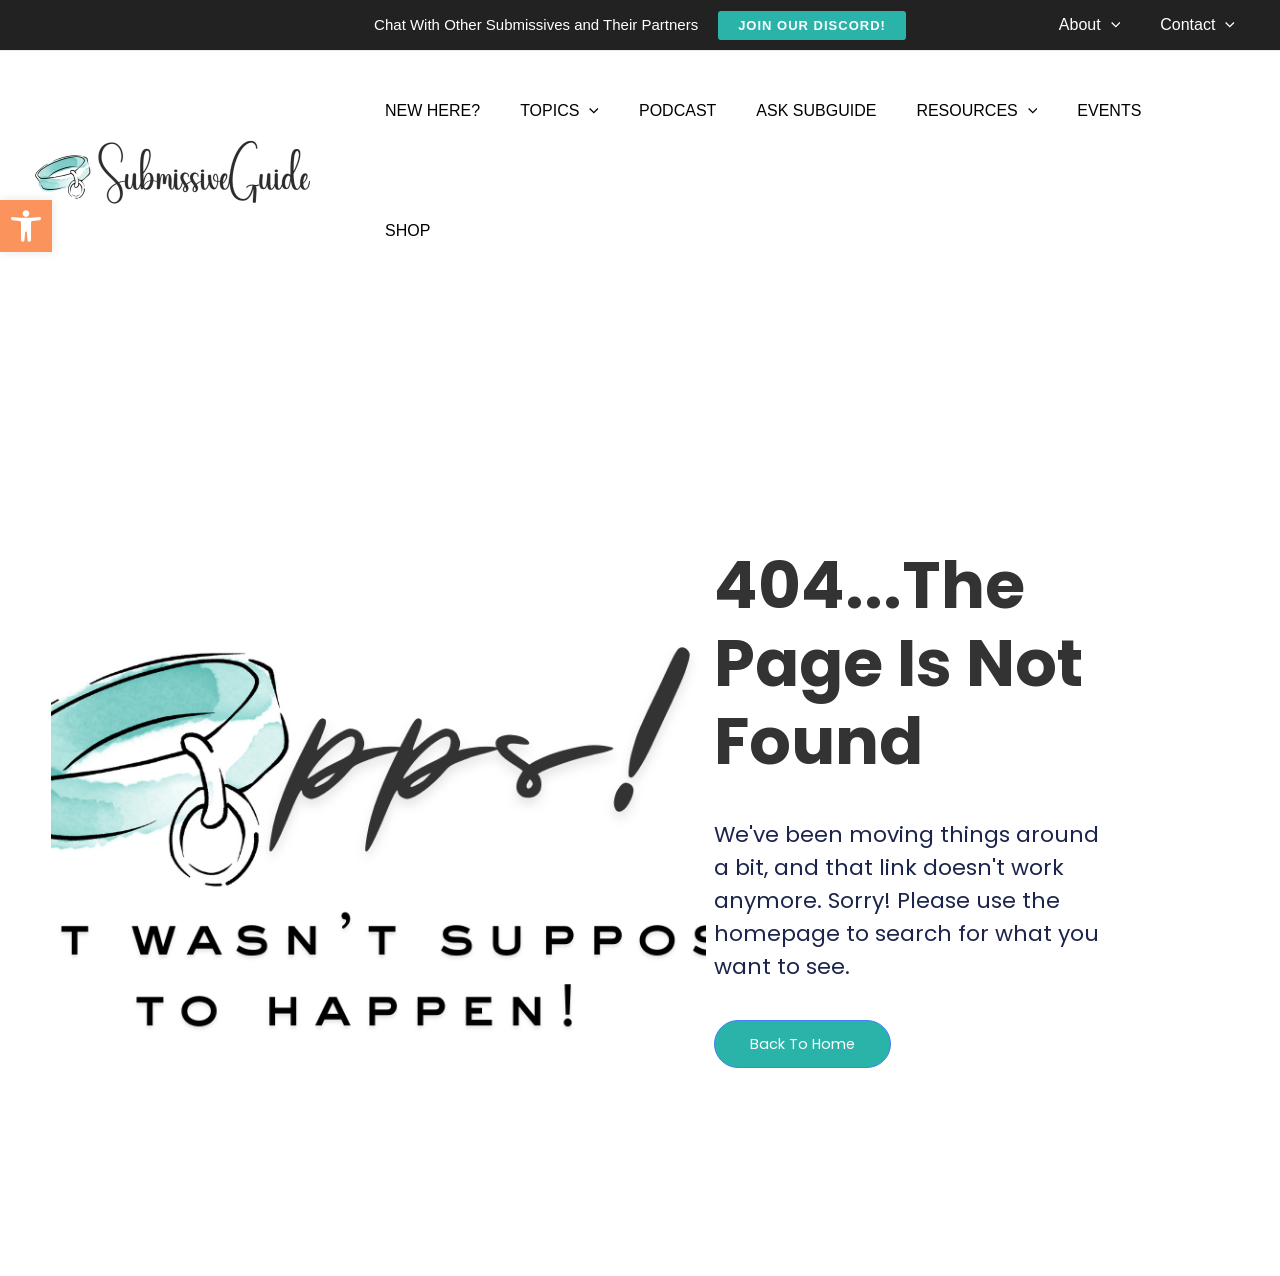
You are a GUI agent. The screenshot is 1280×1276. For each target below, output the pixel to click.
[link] (26, 226)
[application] (1123, 25)
